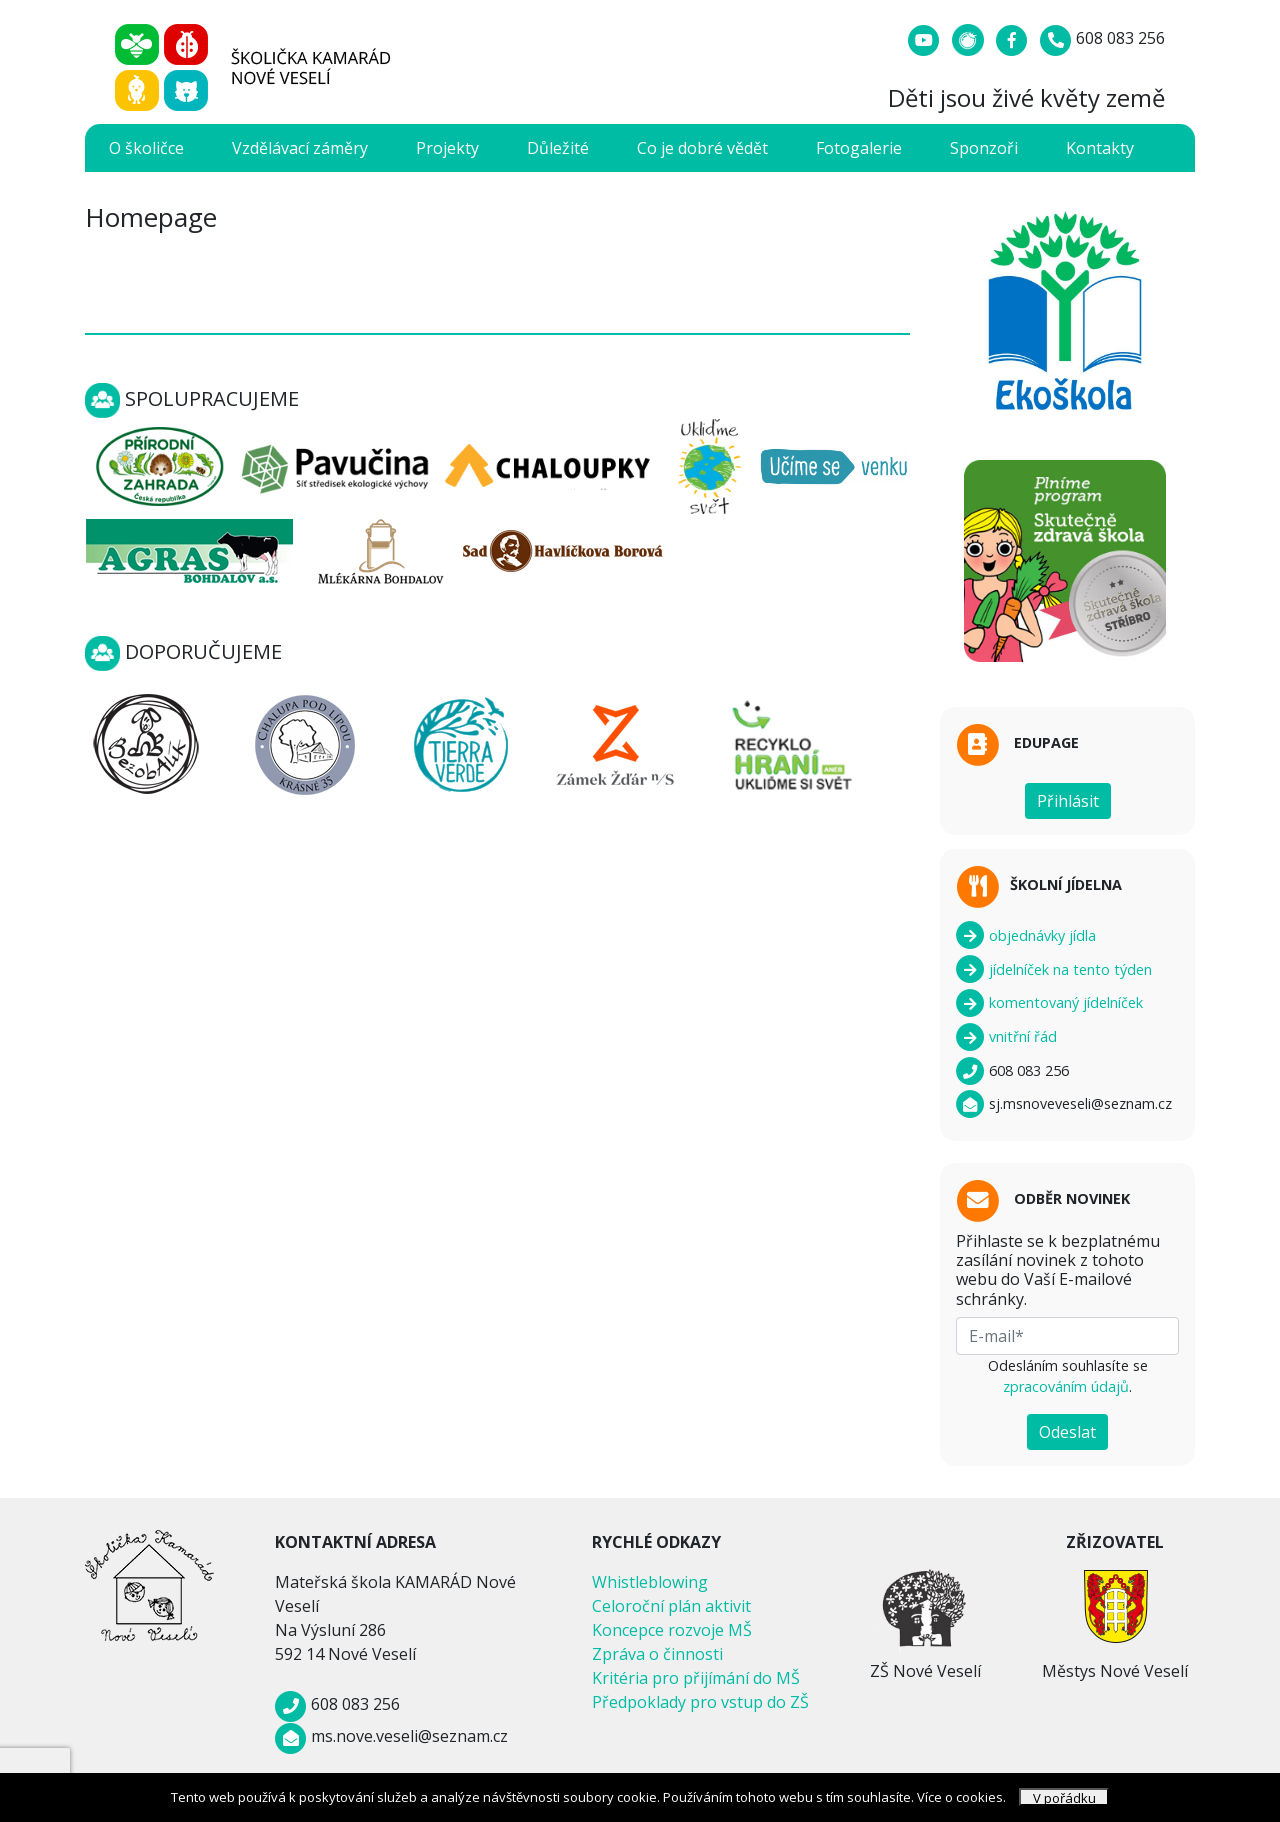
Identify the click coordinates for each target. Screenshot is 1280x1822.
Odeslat (1067, 1432)
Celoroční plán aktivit (671, 1606)
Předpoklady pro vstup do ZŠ (700, 1702)
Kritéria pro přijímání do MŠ (696, 1678)
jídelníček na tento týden (1054, 969)
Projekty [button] (447, 148)
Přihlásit (1068, 801)
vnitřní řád (1006, 1036)
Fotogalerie (859, 148)
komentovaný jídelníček (1049, 1002)
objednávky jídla (1026, 935)
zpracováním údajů (1066, 1386)
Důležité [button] (558, 148)
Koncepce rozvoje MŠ (672, 1630)
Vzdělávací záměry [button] (300, 148)
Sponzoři (984, 148)
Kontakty (1100, 148)
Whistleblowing (650, 1582)
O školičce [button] (146, 148)
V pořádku (1064, 1797)
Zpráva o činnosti (657, 1654)
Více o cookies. (961, 1797)
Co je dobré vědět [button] (702, 148)
